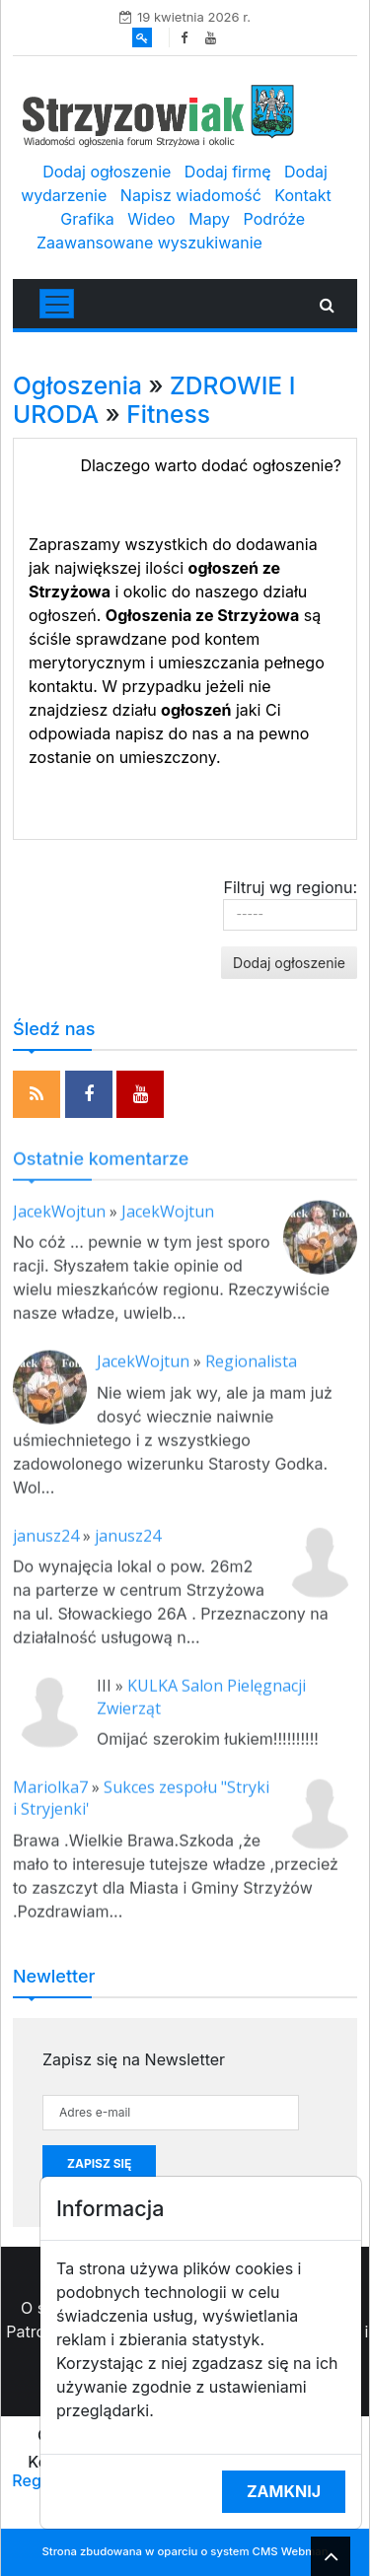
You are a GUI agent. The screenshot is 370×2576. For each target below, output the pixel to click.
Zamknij (284, 2491)
